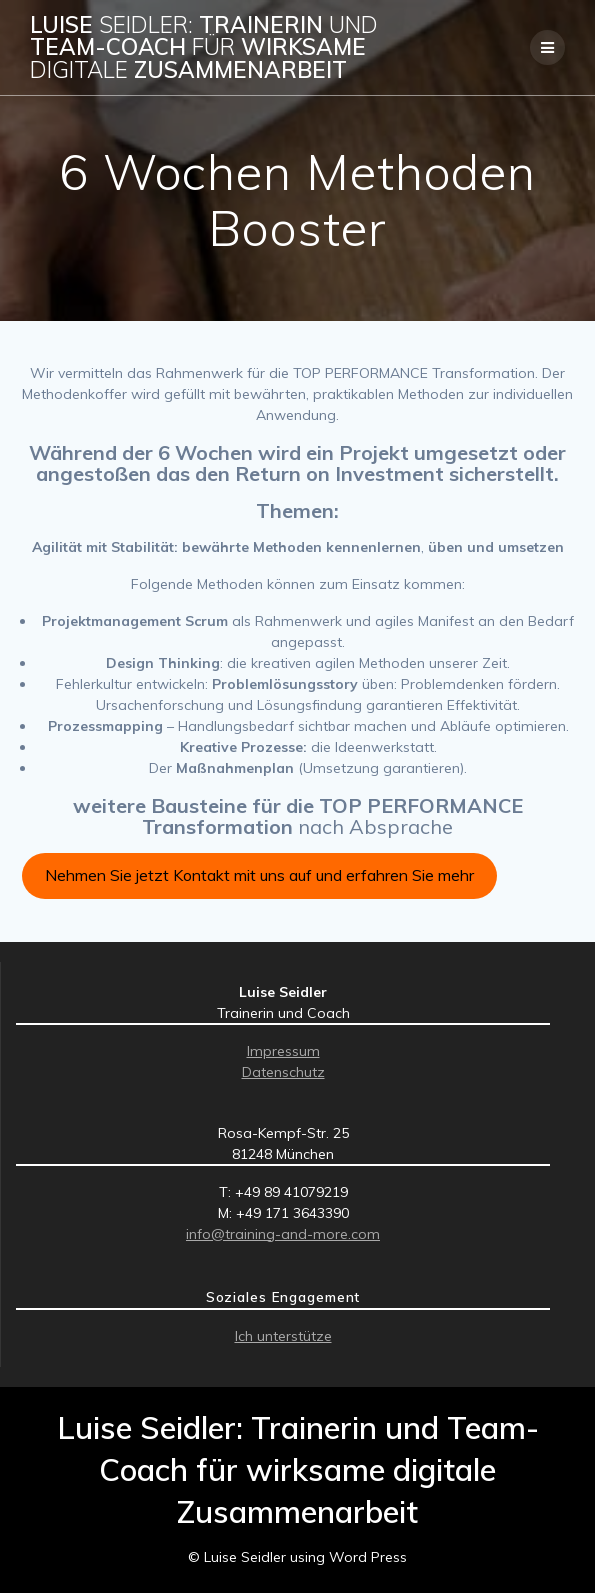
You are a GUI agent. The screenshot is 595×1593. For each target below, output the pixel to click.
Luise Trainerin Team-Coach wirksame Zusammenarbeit (204, 47)
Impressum (283, 1051)
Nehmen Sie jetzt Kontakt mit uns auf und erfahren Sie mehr (259, 875)
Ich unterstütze (283, 1336)
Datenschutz (283, 1072)
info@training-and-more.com (283, 1234)
